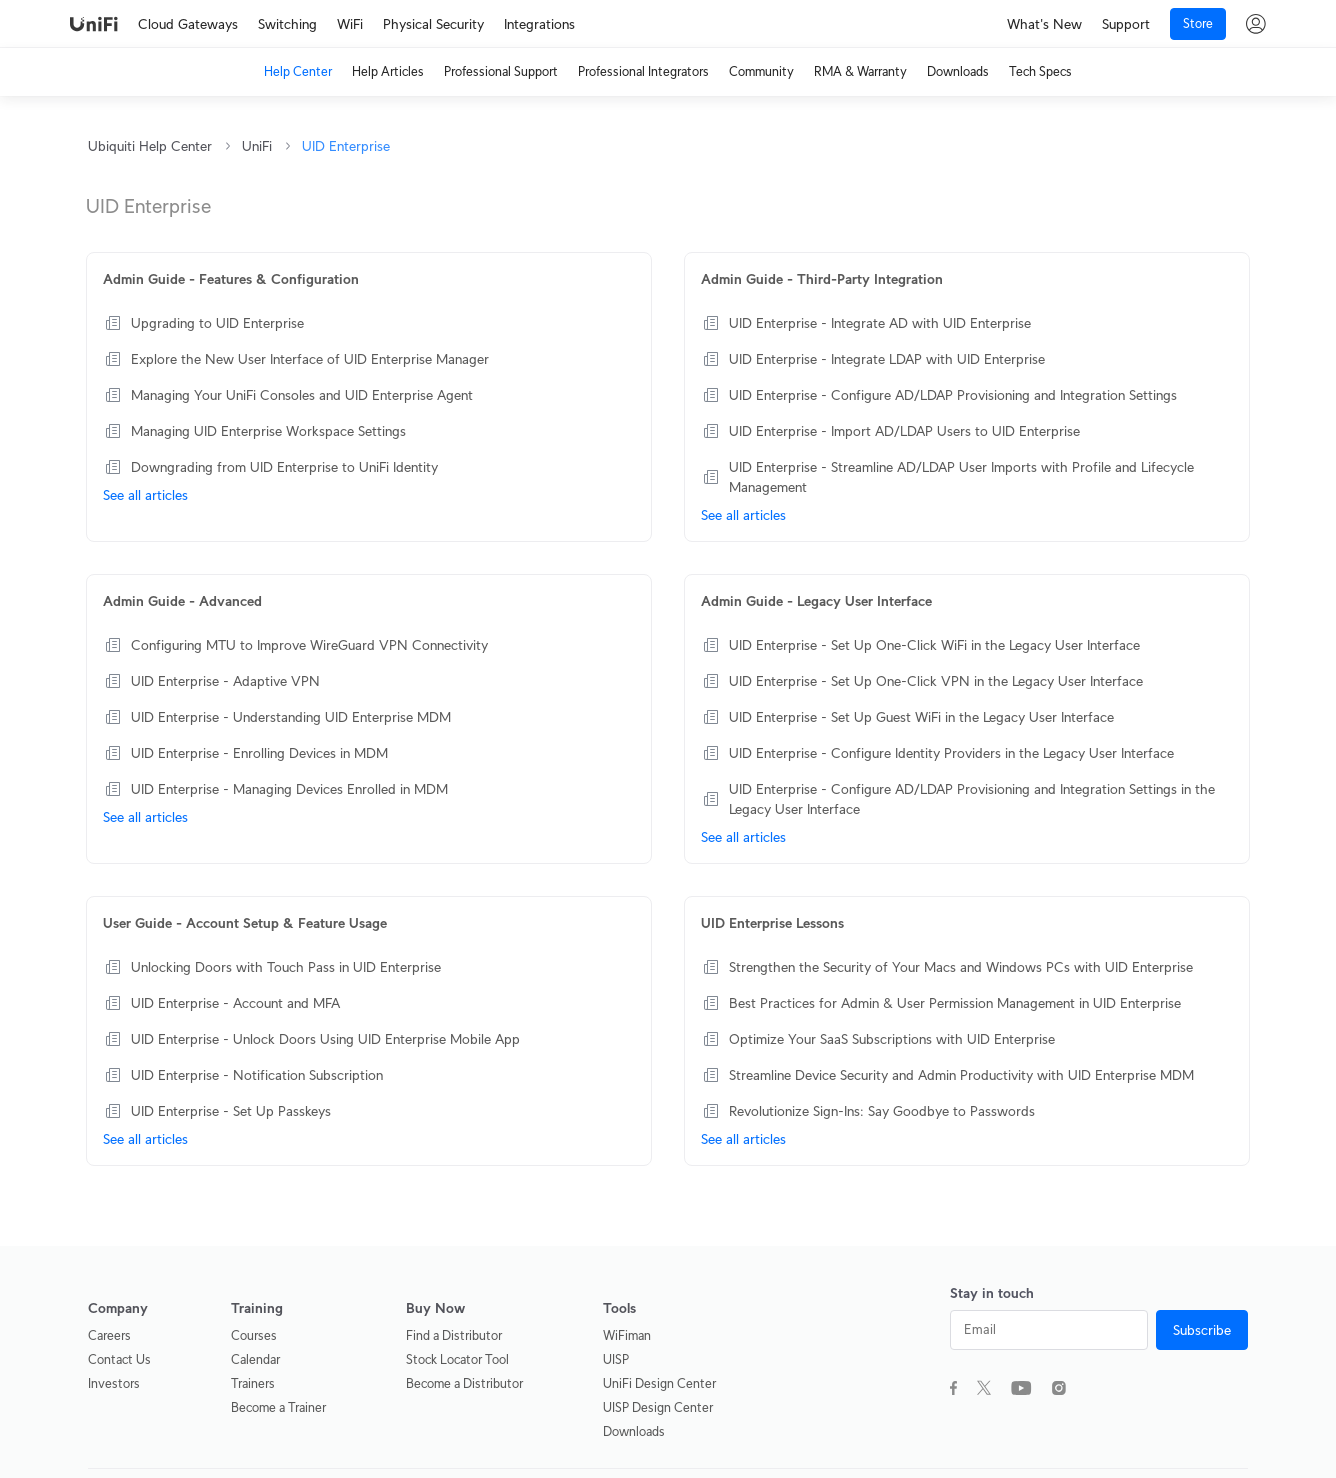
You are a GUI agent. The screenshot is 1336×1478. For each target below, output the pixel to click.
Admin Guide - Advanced (182, 601)
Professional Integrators (643, 71)
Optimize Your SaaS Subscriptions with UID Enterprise (892, 1039)
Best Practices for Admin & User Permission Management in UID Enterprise (955, 1003)
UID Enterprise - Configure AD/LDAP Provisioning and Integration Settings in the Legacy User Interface (972, 799)
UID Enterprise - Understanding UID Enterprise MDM (291, 717)
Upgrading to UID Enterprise (217, 323)
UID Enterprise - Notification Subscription (257, 1075)
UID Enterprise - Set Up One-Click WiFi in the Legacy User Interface (934, 645)
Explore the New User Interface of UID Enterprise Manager (310, 359)
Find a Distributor (454, 1335)
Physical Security (433, 24)
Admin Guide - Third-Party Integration (822, 279)
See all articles (145, 495)
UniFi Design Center (659, 1383)
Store (1198, 23)
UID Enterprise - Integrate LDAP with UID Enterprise (887, 359)
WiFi (350, 24)
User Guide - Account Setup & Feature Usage (245, 923)
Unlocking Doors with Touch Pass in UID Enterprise (286, 967)
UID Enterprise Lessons (772, 923)
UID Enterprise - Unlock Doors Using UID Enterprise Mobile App (325, 1039)
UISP (616, 1359)
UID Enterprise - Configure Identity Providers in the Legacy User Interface (951, 753)
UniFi (257, 146)
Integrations (539, 24)
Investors (114, 1383)
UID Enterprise (346, 146)
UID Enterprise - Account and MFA (235, 1003)
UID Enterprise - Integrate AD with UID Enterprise (880, 323)
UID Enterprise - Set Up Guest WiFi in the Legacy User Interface (921, 717)
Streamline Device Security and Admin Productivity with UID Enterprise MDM (961, 1075)
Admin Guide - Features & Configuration (231, 279)
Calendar (255, 1359)
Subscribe (1202, 1330)
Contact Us (119, 1359)
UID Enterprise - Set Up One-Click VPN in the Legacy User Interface (936, 681)
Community (761, 71)
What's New (1044, 24)
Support (1126, 24)
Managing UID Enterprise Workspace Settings (268, 431)
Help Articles (388, 71)
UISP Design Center (658, 1407)
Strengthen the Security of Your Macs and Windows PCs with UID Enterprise (961, 967)
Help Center (298, 71)
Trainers (253, 1383)
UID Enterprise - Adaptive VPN (225, 681)
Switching (287, 24)
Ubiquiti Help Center (150, 146)
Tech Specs (1040, 71)
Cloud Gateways (188, 24)
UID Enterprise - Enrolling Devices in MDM (259, 753)
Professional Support (501, 71)
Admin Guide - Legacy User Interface (816, 601)
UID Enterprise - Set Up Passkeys (231, 1111)
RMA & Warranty (860, 71)
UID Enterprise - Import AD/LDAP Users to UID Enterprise (904, 431)
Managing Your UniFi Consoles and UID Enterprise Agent (302, 395)
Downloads (958, 71)
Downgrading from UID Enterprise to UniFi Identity (284, 467)
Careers (109, 1335)
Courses (254, 1335)
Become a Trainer (278, 1407)
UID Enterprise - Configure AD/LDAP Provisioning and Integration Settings (953, 395)
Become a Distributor (464, 1383)
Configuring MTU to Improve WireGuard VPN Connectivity (309, 645)
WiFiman (627, 1335)
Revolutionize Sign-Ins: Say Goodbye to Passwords (882, 1111)
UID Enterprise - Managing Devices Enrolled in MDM (289, 789)
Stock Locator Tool (457, 1359)
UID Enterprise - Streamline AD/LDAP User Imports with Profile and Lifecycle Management (961, 477)
